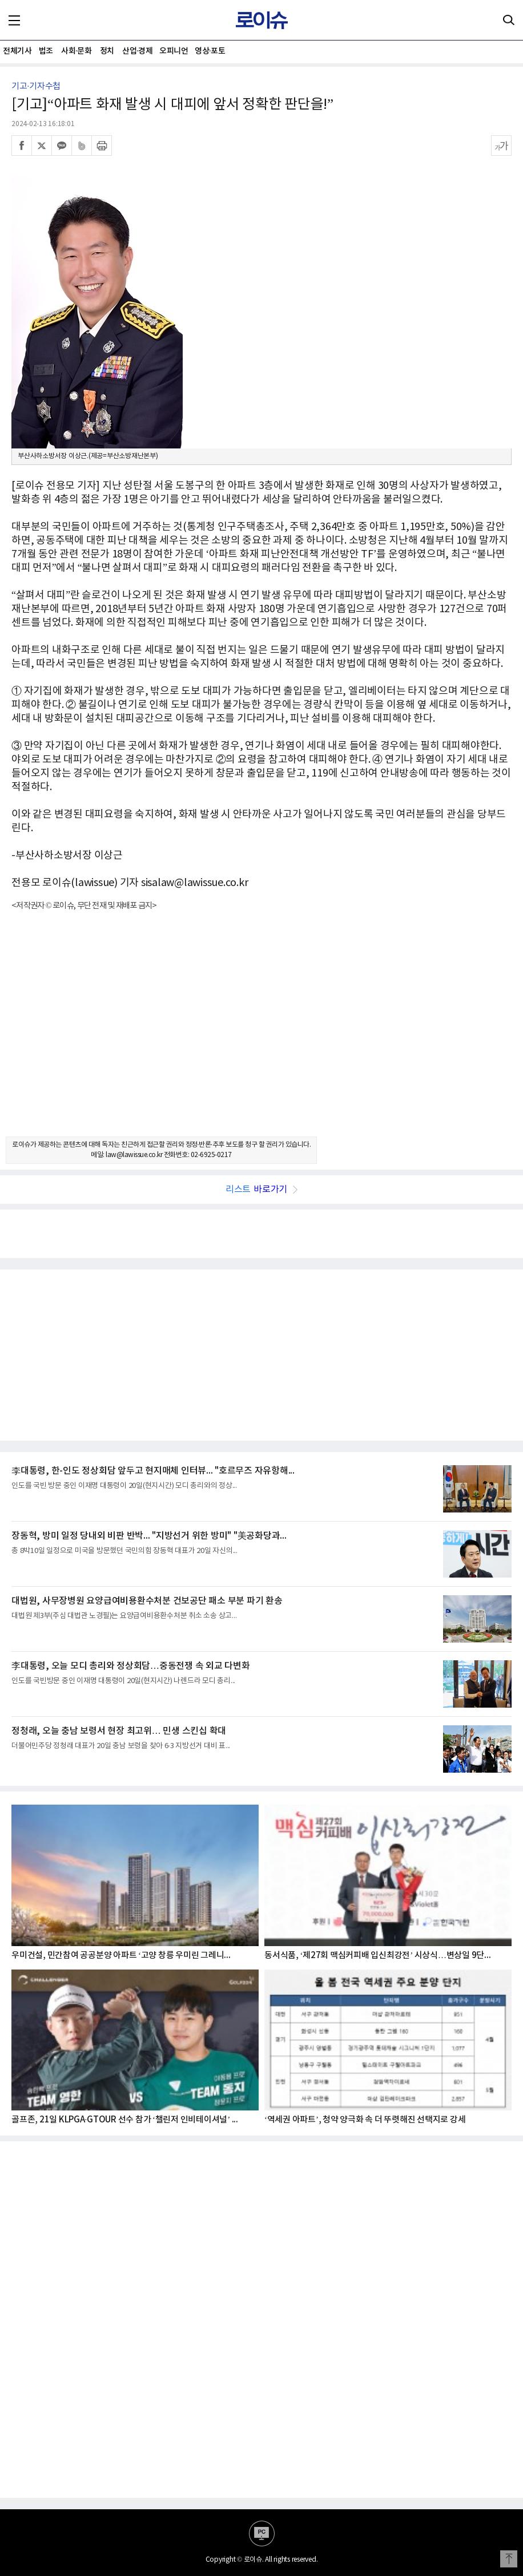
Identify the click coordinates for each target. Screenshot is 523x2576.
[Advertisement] (261, 1034)
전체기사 (17, 51)
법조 (46, 51)
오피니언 (173, 51)
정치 (107, 51)
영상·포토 (210, 51)
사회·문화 (76, 51)
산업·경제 (137, 51)
